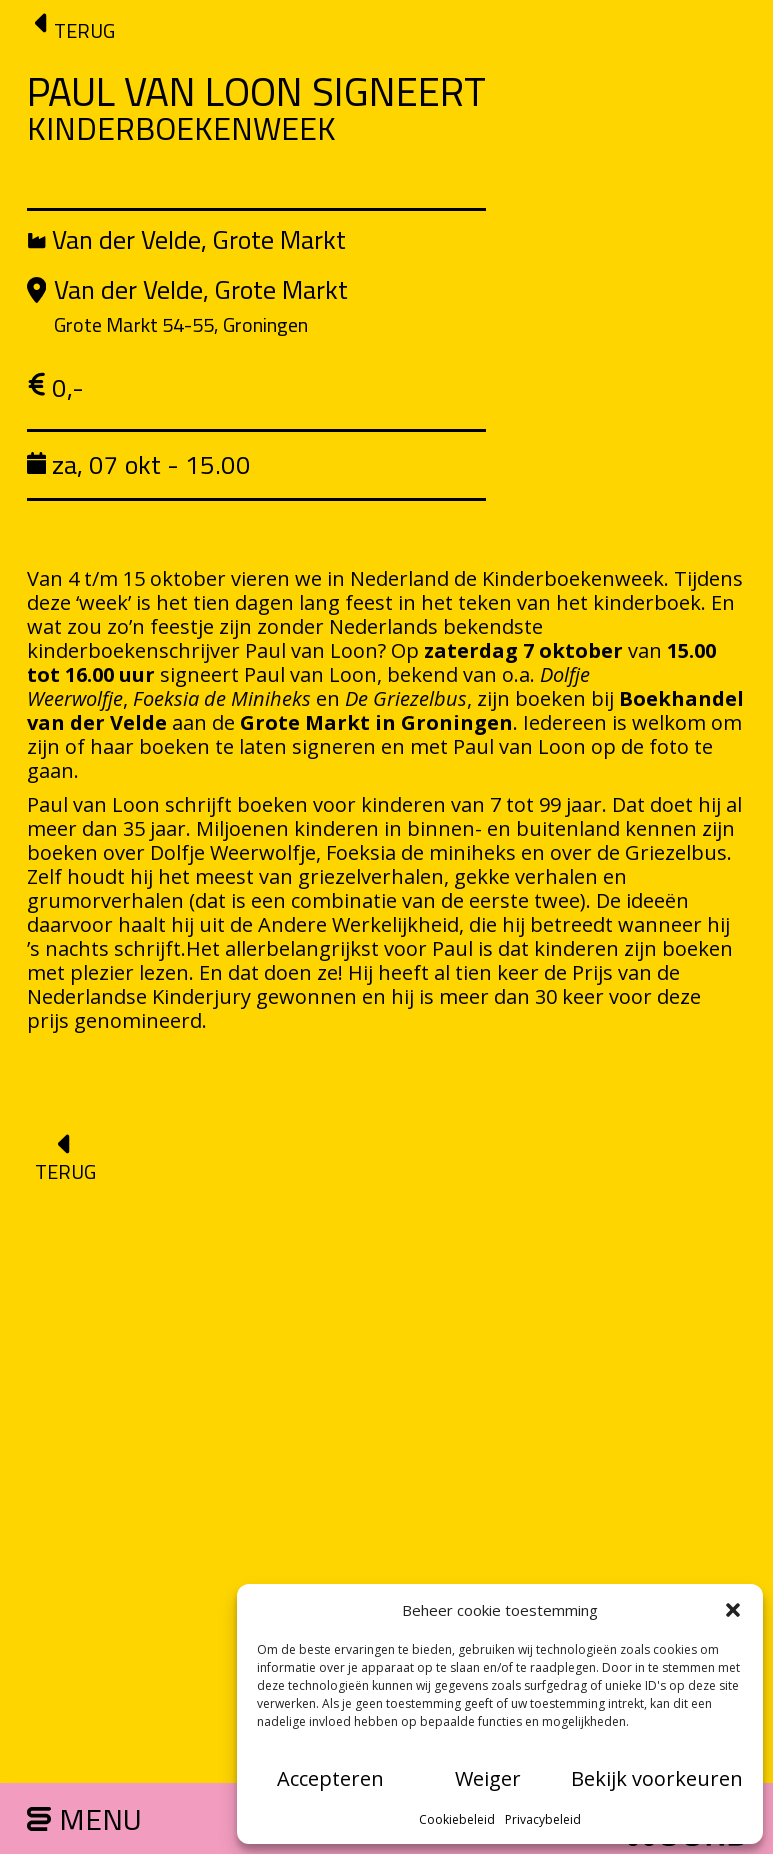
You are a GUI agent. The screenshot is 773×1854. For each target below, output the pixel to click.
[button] (733, 1610)
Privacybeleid (543, 1819)
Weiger (488, 1778)
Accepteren (330, 1778)
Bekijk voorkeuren (657, 1778)
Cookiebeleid (457, 1819)
